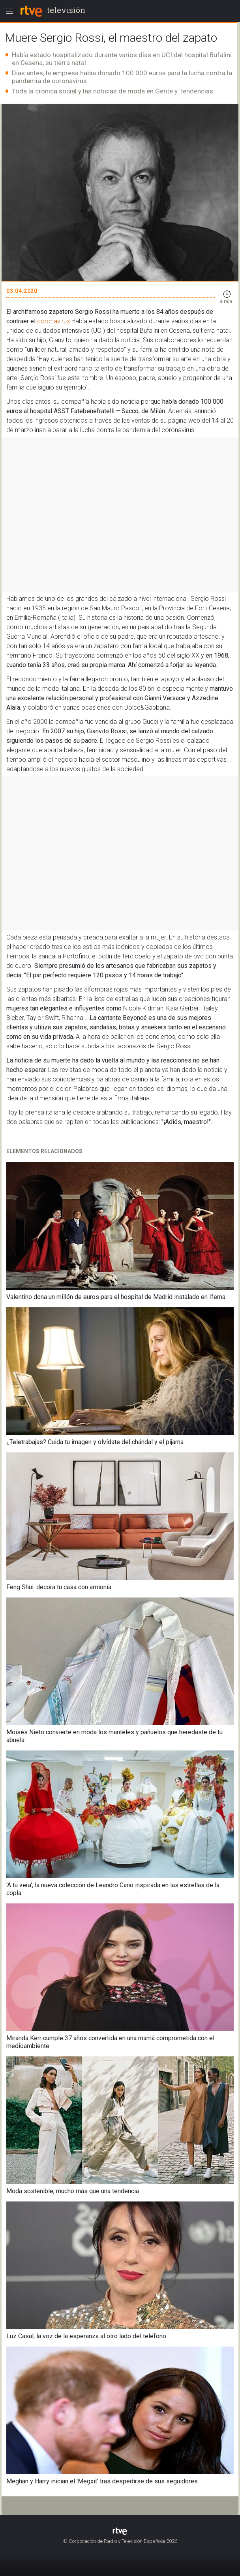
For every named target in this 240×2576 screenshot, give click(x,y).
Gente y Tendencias (184, 91)
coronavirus (53, 321)
